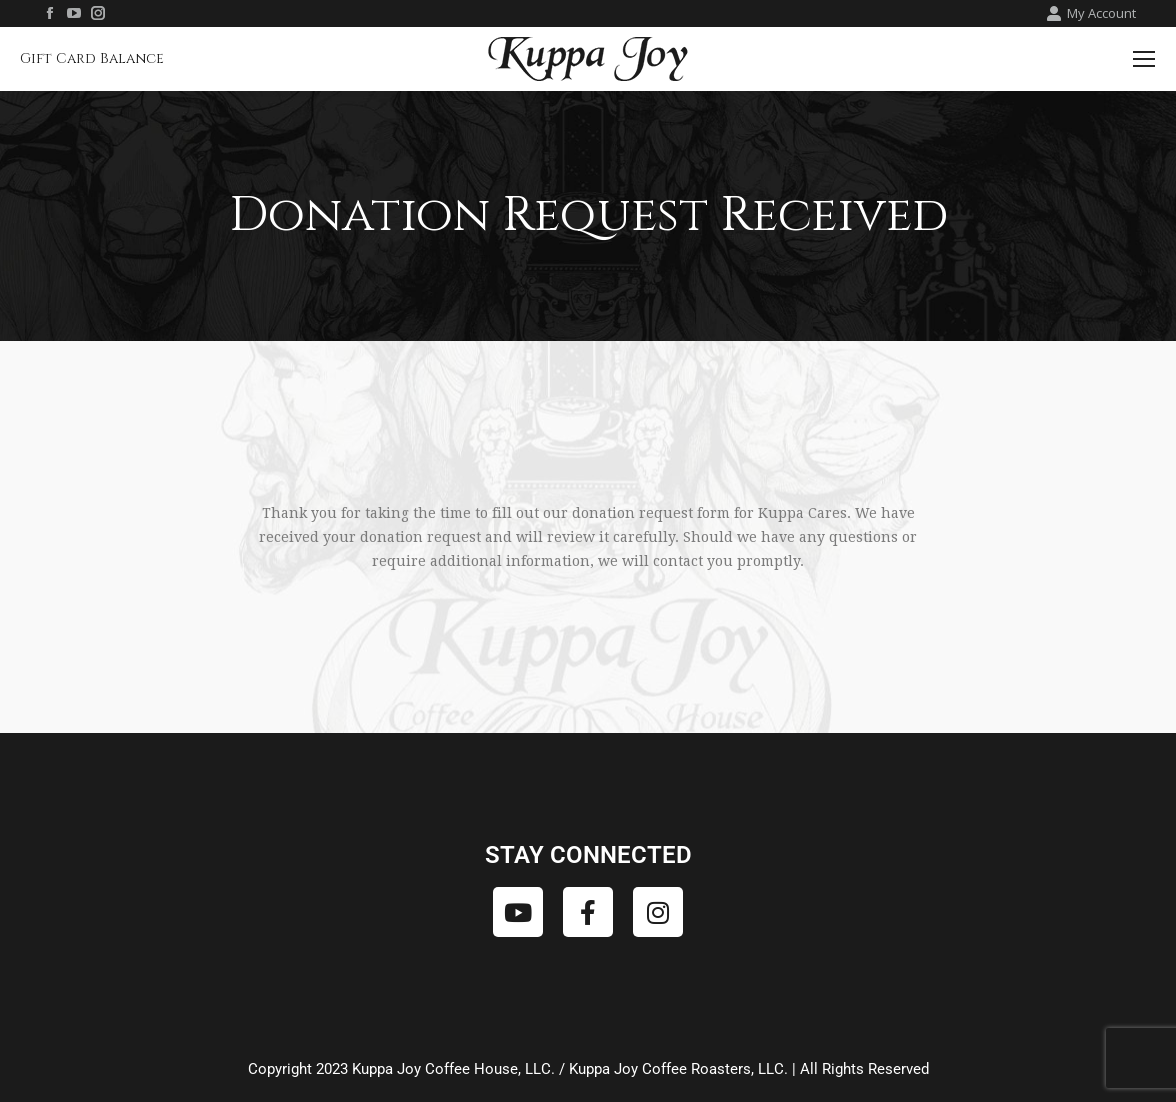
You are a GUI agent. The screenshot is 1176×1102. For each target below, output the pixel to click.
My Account (1091, 13)
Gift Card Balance (92, 58)
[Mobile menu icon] (1144, 59)
